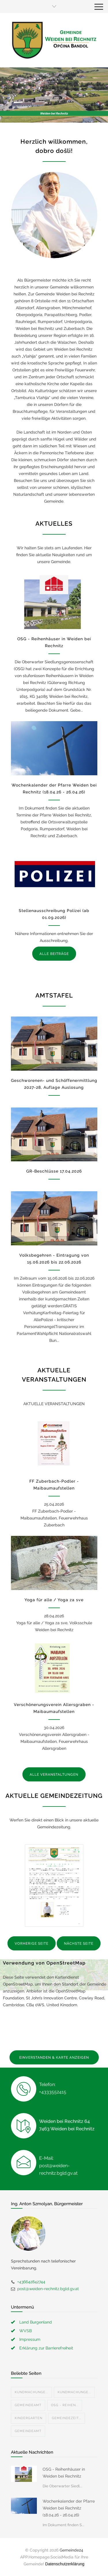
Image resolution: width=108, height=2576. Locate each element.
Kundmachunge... (31, 2392)
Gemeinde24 (71, 2550)
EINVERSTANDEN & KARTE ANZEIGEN (54, 2058)
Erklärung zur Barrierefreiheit (46, 2348)
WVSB (25, 2330)
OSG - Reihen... (64, 2405)
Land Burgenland (35, 2322)
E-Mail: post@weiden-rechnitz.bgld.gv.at (58, 2165)
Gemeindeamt (28, 2405)
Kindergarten (28, 2418)
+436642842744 (31, 2281)
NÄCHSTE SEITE (78, 1944)
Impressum (29, 2339)
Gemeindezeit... (66, 2418)
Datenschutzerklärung (64, 2564)
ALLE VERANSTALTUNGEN (54, 1775)
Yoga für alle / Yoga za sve (54, 1599)
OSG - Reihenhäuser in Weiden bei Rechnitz (64, 2472)
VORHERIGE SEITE (31, 1944)
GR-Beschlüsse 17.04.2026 (54, 1171)
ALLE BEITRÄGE (54, 954)
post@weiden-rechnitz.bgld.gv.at (48, 2288)
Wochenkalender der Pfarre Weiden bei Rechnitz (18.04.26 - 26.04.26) (69, 2508)
